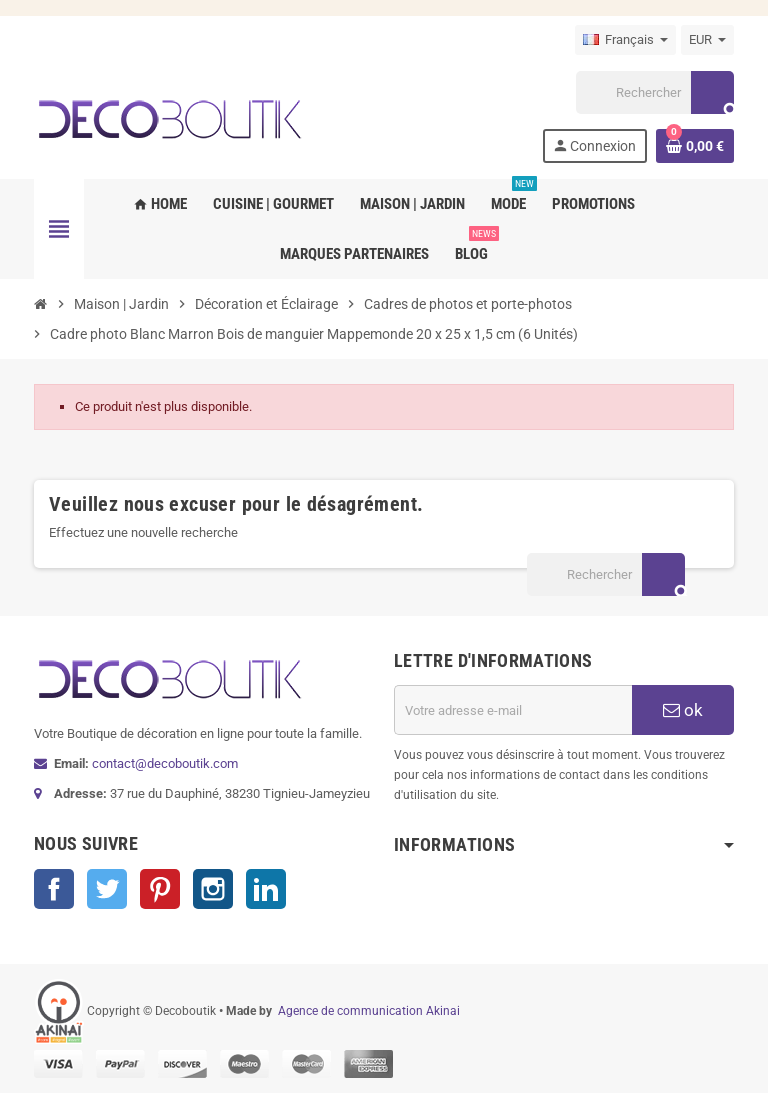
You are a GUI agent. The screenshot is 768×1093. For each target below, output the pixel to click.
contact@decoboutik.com (165, 763)
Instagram (213, 889)
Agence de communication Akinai (369, 1011)
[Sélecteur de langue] (625, 40)
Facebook (54, 889)
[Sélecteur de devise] (707, 40)
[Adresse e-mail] (513, 710)
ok (683, 710)
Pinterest (160, 889)
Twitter (107, 889)
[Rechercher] (655, 92)
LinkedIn (266, 889)
